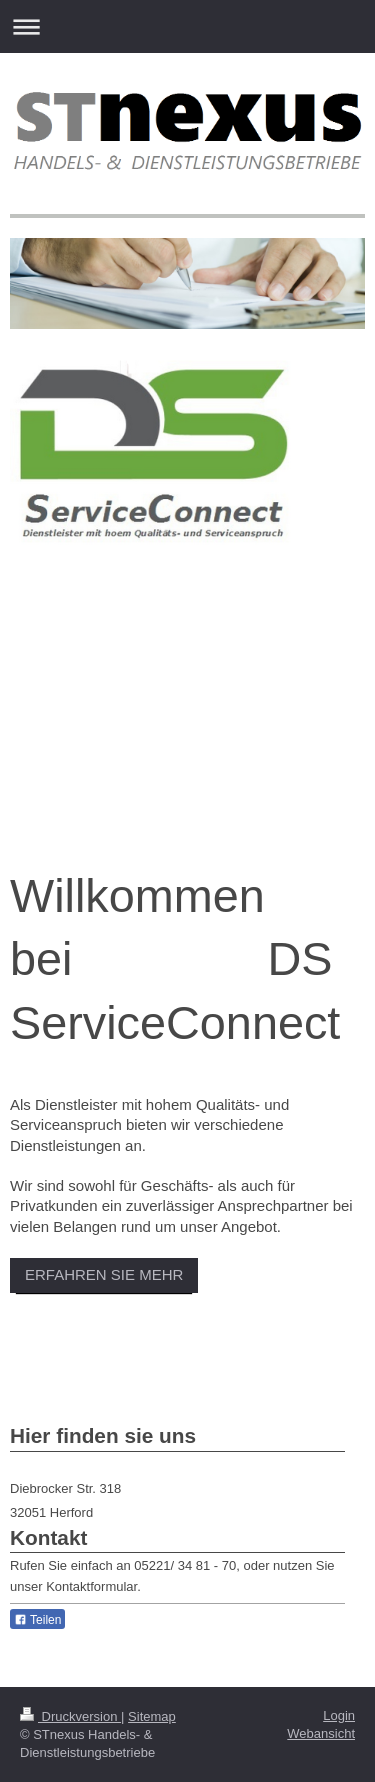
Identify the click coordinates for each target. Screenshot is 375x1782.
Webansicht (321, 1733)
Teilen (37, 1620)
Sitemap (152, 1716)
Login (339, 1715)
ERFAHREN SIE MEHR (104, 1274)
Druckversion (70, 1716)
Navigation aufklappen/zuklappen (187, 26)
